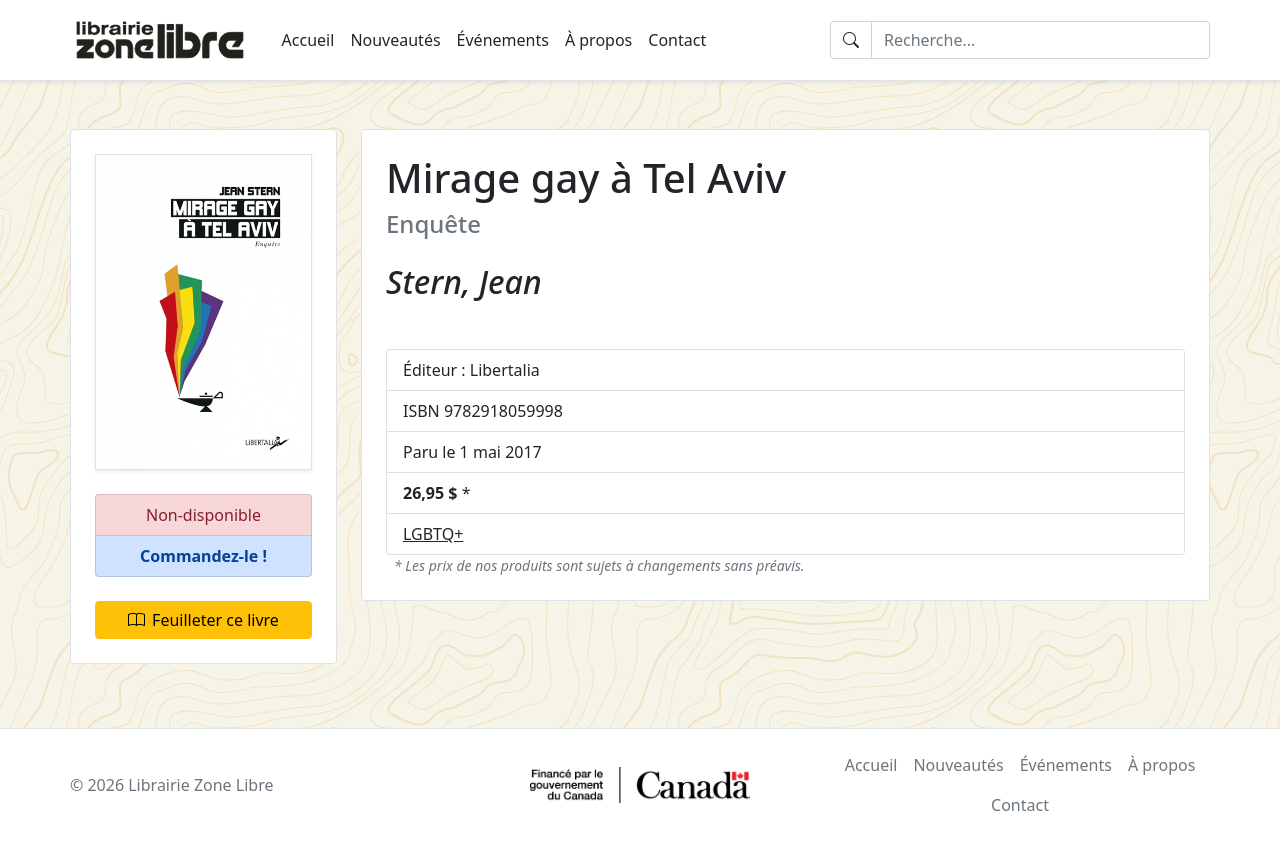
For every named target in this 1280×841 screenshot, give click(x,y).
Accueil (308, 40)
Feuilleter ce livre (203, 620)
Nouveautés (395, 40)
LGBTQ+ (433, 534)
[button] (203, 556)
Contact (677, 40)
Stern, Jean (464, 281)
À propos (598, 40)
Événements (503, 40)
